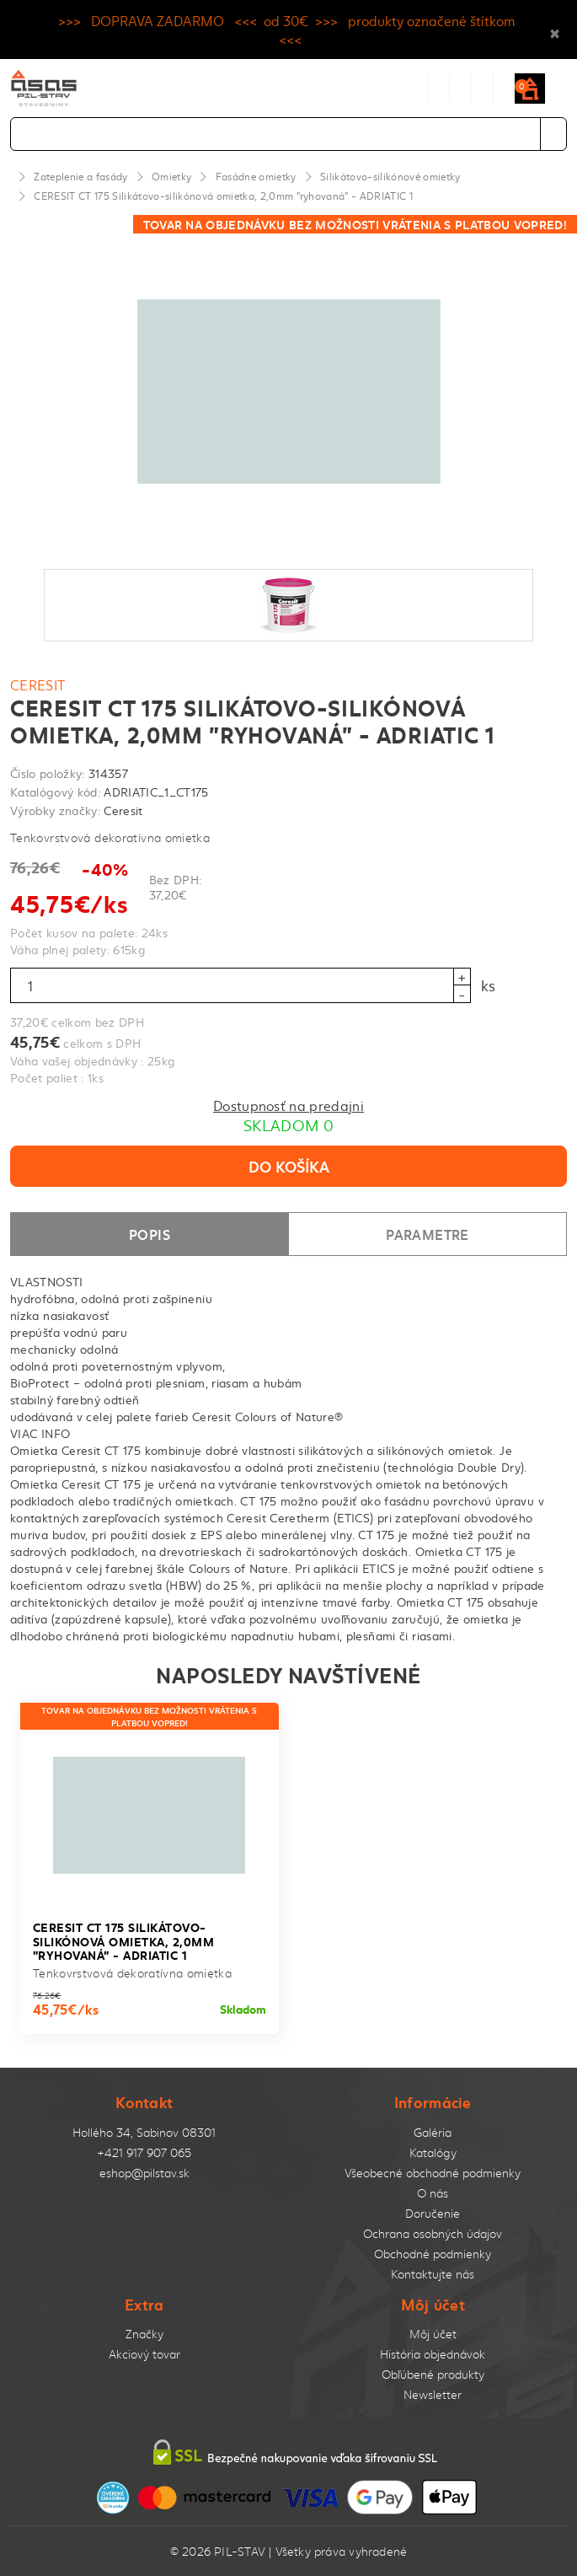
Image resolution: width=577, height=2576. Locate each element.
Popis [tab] (149, 1233)
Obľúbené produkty (433, 2374)
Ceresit (38, 684)
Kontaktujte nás (432, 2274)
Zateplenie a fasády (80, 176)
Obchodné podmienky (432, 2254)
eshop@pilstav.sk (144, 2173)
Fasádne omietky (256, 176)
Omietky (171, 176)
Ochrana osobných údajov (432, 2233)
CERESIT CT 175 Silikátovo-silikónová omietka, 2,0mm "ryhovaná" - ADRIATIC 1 (223, 195)
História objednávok (432, 2354)
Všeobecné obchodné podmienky (433, 2173)
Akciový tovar (144, 2354)
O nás (432, 2193)
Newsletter (432, 2394)
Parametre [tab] (427, 1233)
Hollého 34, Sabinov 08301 (144, 2132)
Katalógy (433, 2152)
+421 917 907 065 (144, 2152)
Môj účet (433, 2334)
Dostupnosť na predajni (288, 1105)
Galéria (432, 2132)
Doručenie (432, 2213)
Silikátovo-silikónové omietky (390, 176)
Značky (144, 2334)
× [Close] (554, 29)
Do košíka (288, 1166)
